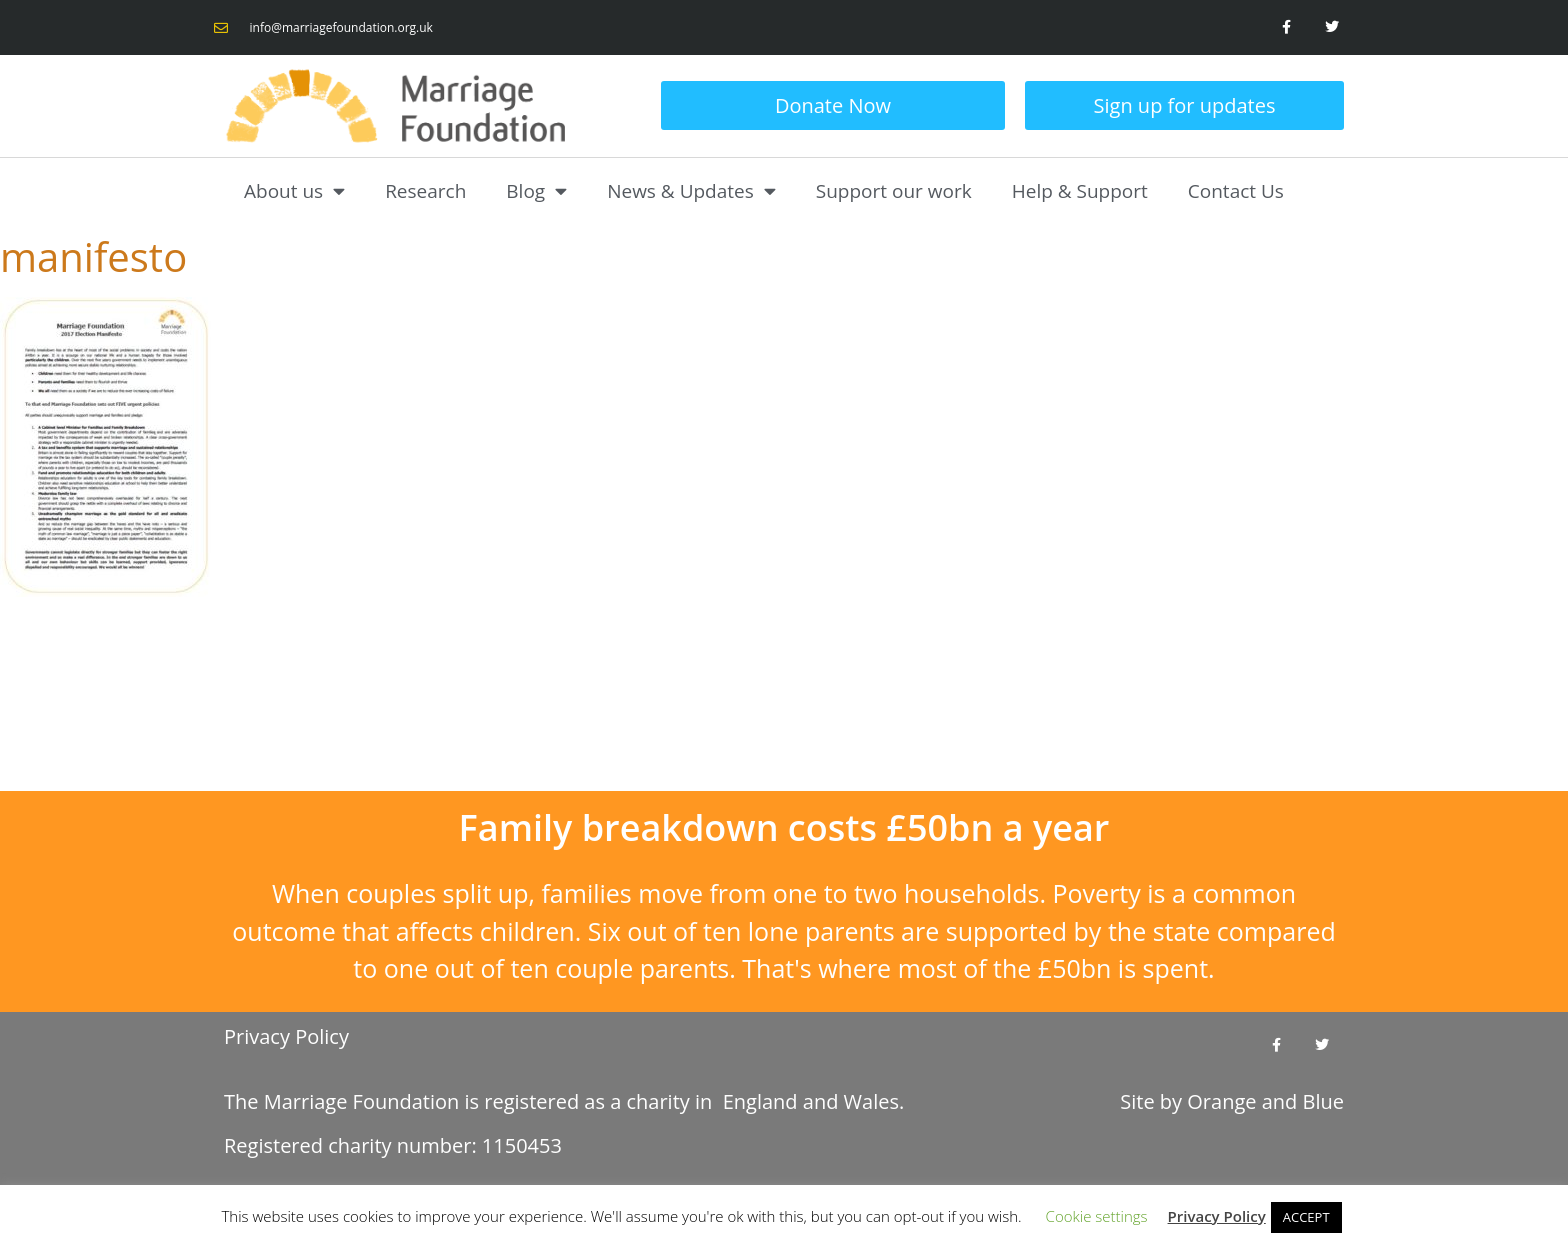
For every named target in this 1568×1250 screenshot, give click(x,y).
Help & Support (1080, 191)
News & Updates (691, 190)
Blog (536, 190)
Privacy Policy (286, 1036)
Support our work (894, 191)
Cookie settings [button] (1097, 1216)
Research (425, 191)
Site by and (1232, 1101)
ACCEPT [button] (1306, 1217)
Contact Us (1236, 191)
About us (294, 190)
